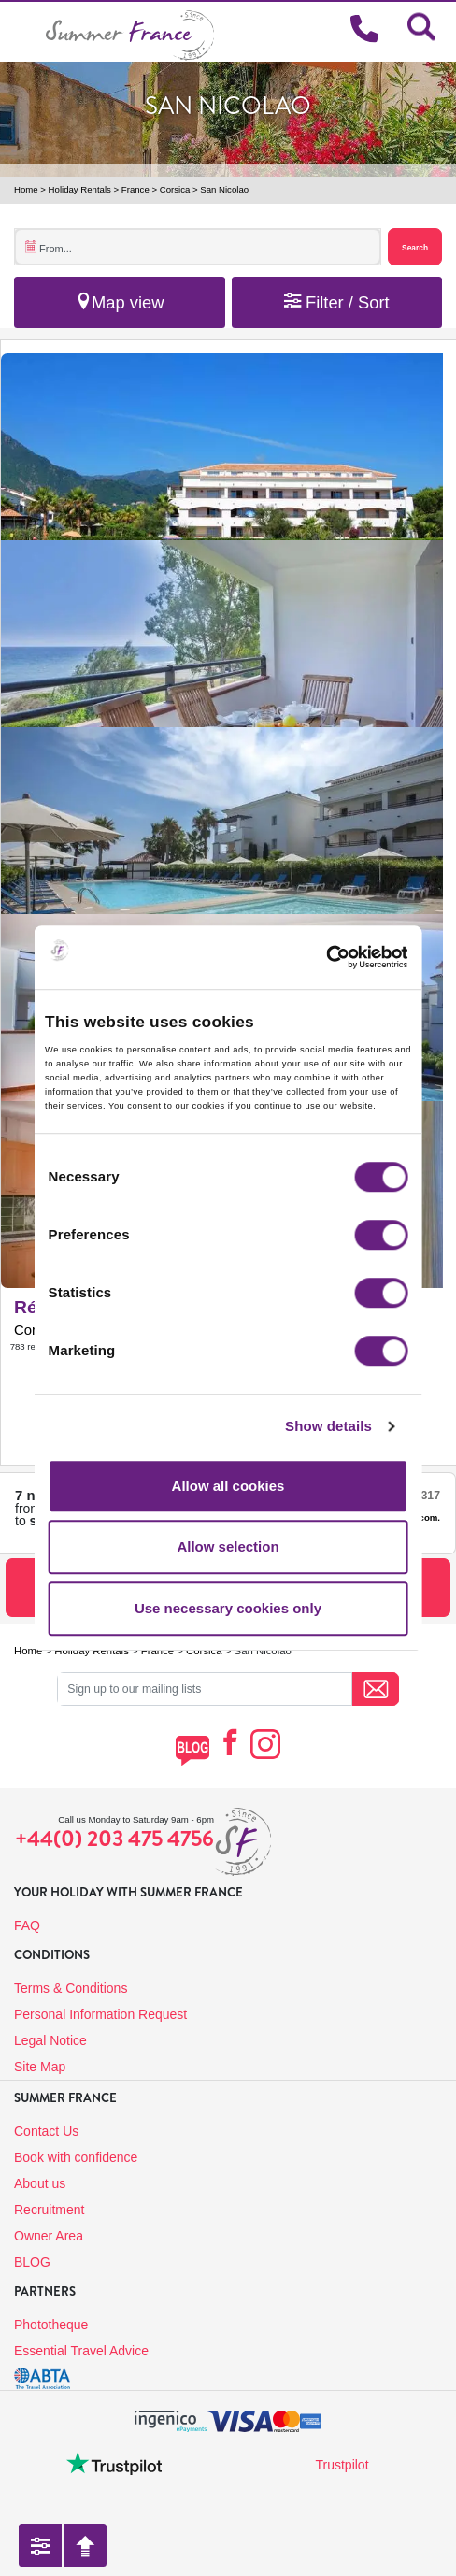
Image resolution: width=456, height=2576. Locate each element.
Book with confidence (75, 2157)
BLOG (32, 2261)
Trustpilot (341, 2464)
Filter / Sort (337, 302)
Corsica (175, 189)
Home (26, 189)
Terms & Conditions (70, 1988)
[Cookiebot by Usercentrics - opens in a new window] (351, 957)
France (135, 189)
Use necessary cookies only (228, 1608)
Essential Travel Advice (81, 2350)
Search (415, 247)
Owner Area (48, 2235)
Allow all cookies (228, 1486)
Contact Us (46, 2131)
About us (39, 2183)
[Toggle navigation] (23, 31)
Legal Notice (50, 2040)
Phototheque (51, 2324)
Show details (328, 1426)
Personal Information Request (100, 2014)
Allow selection (227, 1546)
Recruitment (49, 2209)
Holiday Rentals (80, 189)
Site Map (39, 2066)
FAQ (27, 1925)
